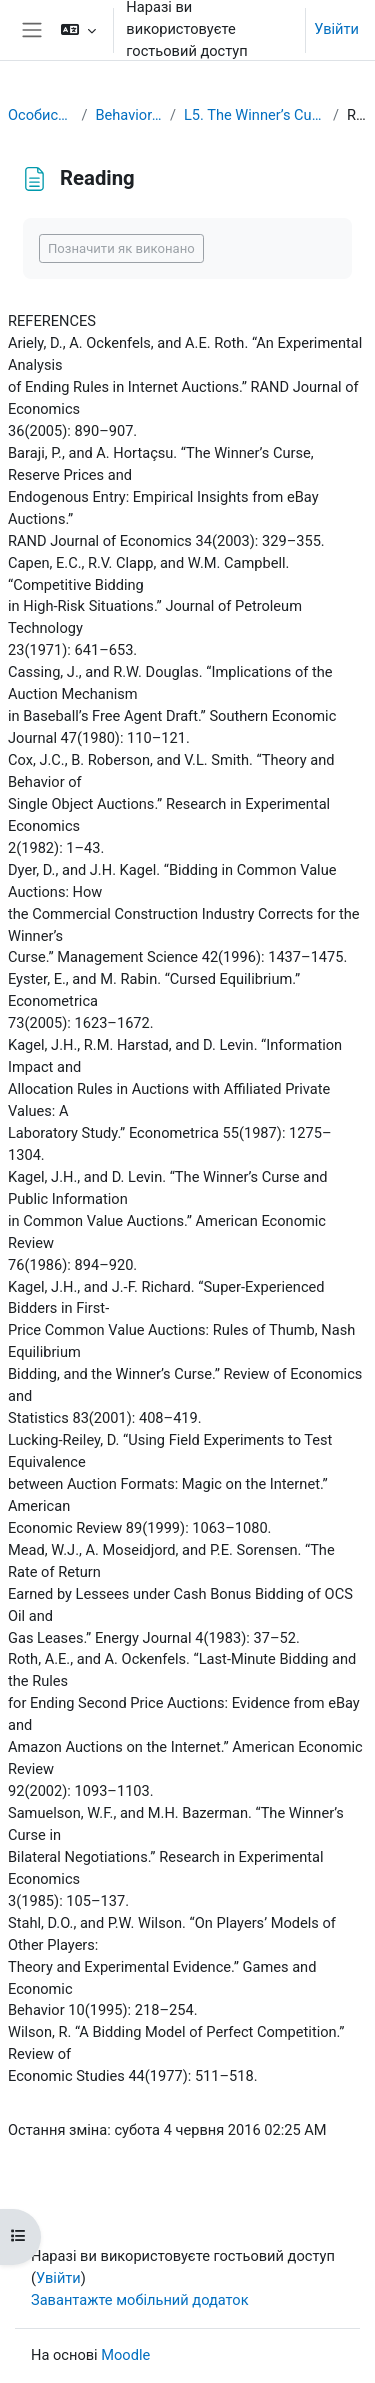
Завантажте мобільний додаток (140, 2300)
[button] (78, 30)
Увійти (336, 29)
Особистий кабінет (40, 115)
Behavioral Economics (128, 115)
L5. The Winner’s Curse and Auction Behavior (254, 115)
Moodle (125, 2355)
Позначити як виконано (121, 248)
